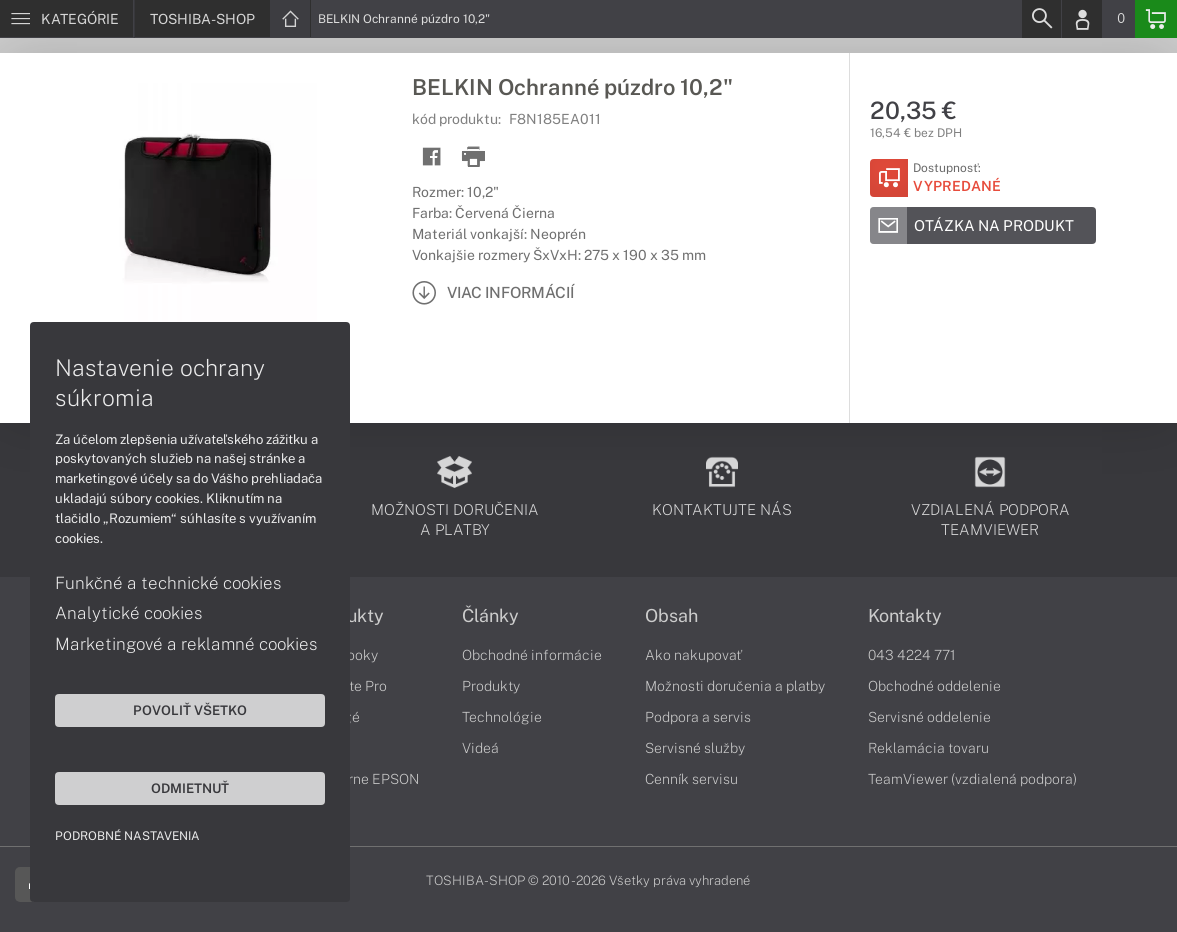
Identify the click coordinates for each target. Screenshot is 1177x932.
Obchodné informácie (532, 655)
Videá (480, 748)
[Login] (1082, 19)
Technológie (502, 717)
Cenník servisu (691, 779)
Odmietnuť (190, 788)
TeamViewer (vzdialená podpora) (972, 779)
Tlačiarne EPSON (363, 779)
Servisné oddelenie (929, 717)
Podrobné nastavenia (127, 836)
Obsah (671, 616)
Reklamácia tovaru (928, 748)
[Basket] (1156, 19)
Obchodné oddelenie (934, 686)
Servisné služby (695, 748)
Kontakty (905, 616)
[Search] (1041, 19)
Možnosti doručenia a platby (735, 686)
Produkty (491, 686)
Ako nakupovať (693, 655)
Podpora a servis (698, 717)
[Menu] (66, 19)
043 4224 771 (912, 655)
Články (490, 616)
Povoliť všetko (190, 710)
